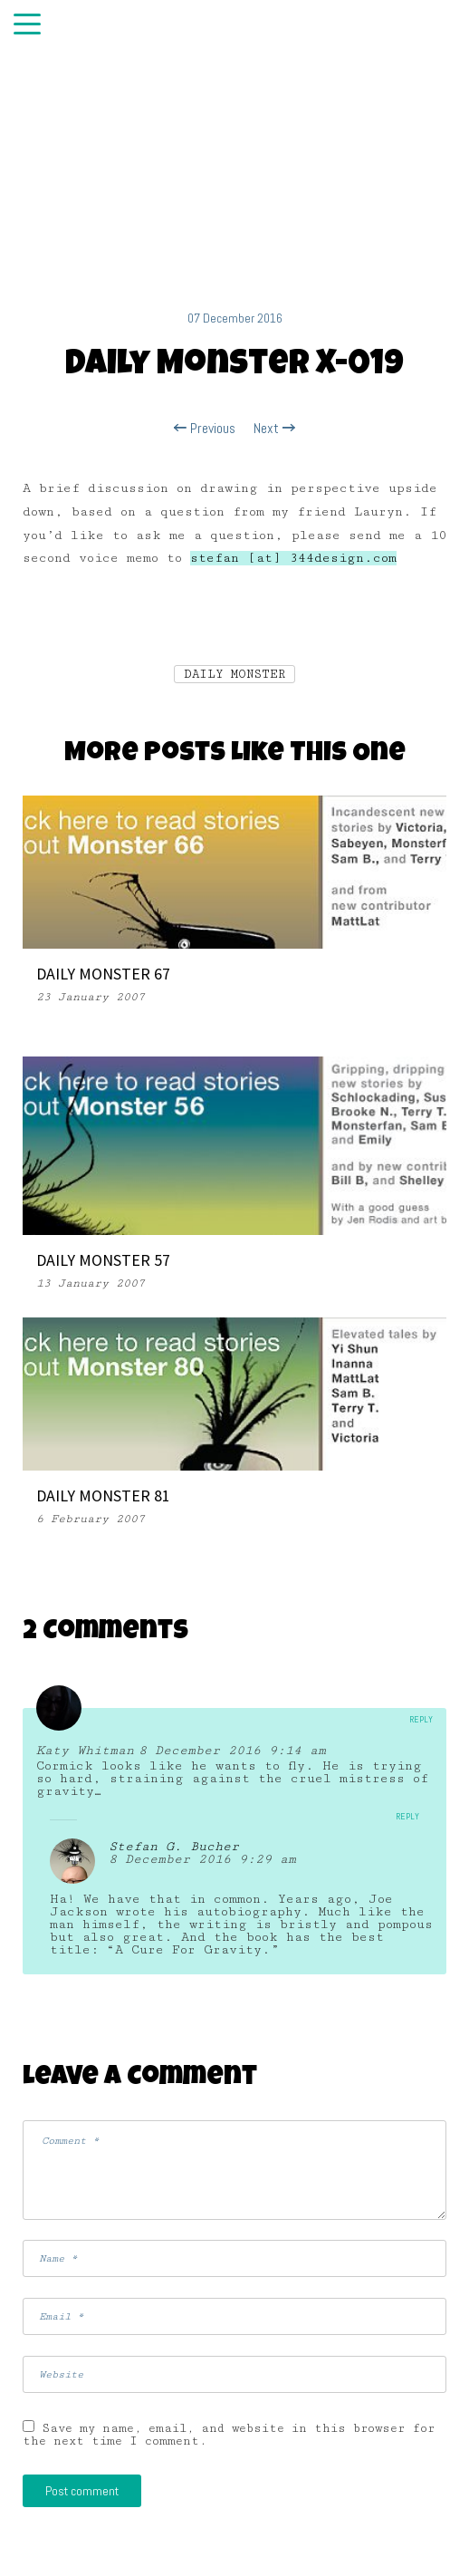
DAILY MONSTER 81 (103, 1495)
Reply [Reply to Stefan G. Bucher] (407, 1816)
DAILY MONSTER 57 (103, 1259)
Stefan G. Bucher (174, 1846)
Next (274, 428)
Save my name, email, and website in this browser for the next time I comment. (229, 2434)
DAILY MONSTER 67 (103, 973)
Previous (204, 428)
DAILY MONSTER (234, 674)
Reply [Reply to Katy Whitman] (421, 1719)
